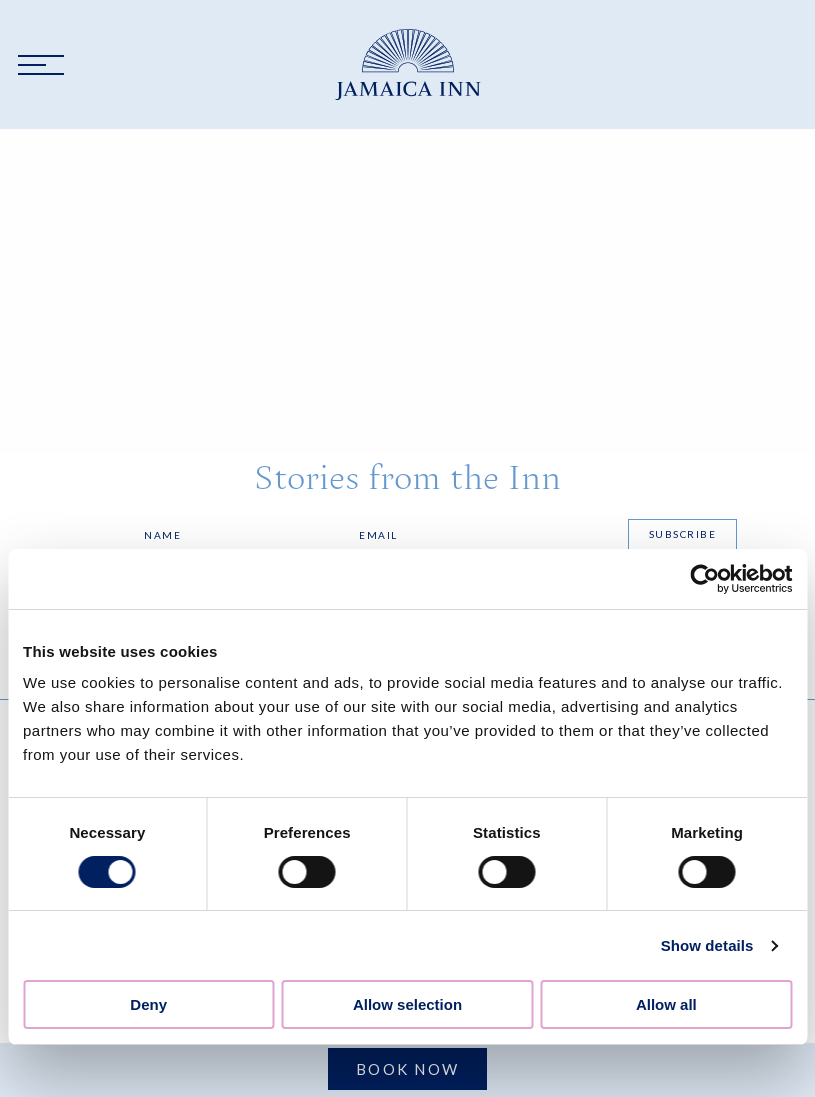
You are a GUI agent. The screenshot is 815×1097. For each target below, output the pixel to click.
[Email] (483, 535)
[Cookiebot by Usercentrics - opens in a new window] (704, 579)
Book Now (407, 1069)
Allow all (666, 1004)
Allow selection (407, 1004)
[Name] (241, 535)
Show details (707, 945)
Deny (148, 1004)
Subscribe (683, 534)
